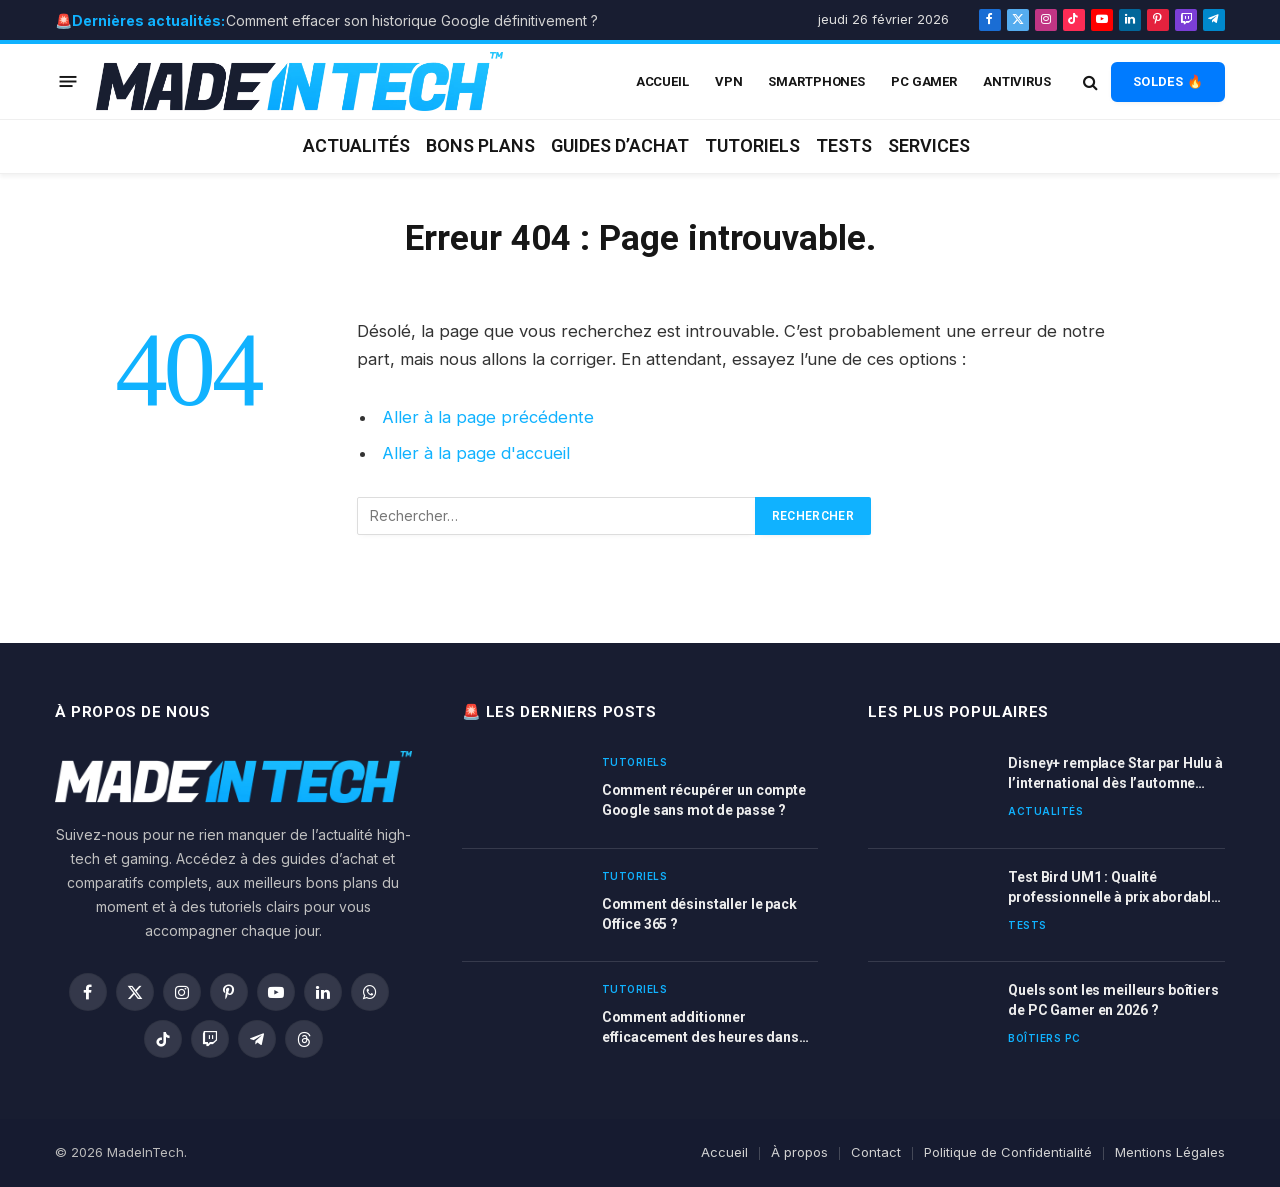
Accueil (724, 1152)
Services (929, 145)
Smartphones (816, 81)
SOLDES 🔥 (1168, 81)
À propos (799, 1152)
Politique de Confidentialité (1008, 1152)
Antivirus (1017, 81)
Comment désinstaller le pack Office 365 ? (699, 914)
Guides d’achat (620, 145)
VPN (729, 81)
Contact (876, 1152)
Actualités (356, 145)
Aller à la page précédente (488, 417)
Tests (844, 145)
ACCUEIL (662, 81)
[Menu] (68, 81)
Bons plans (480, 145)
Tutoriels (752, 145)
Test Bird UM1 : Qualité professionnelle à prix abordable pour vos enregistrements (1113, 888)
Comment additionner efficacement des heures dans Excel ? (700, 1028)
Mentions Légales (1170, 1152)
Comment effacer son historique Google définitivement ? (412, 20)
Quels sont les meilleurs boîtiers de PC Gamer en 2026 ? (1113, 1000)
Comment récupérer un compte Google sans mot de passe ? (704, 800)
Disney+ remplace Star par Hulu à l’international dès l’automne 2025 (1115, 774)
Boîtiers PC (1044, 1038)
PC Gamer (924, 81)
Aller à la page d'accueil (476, 453)
